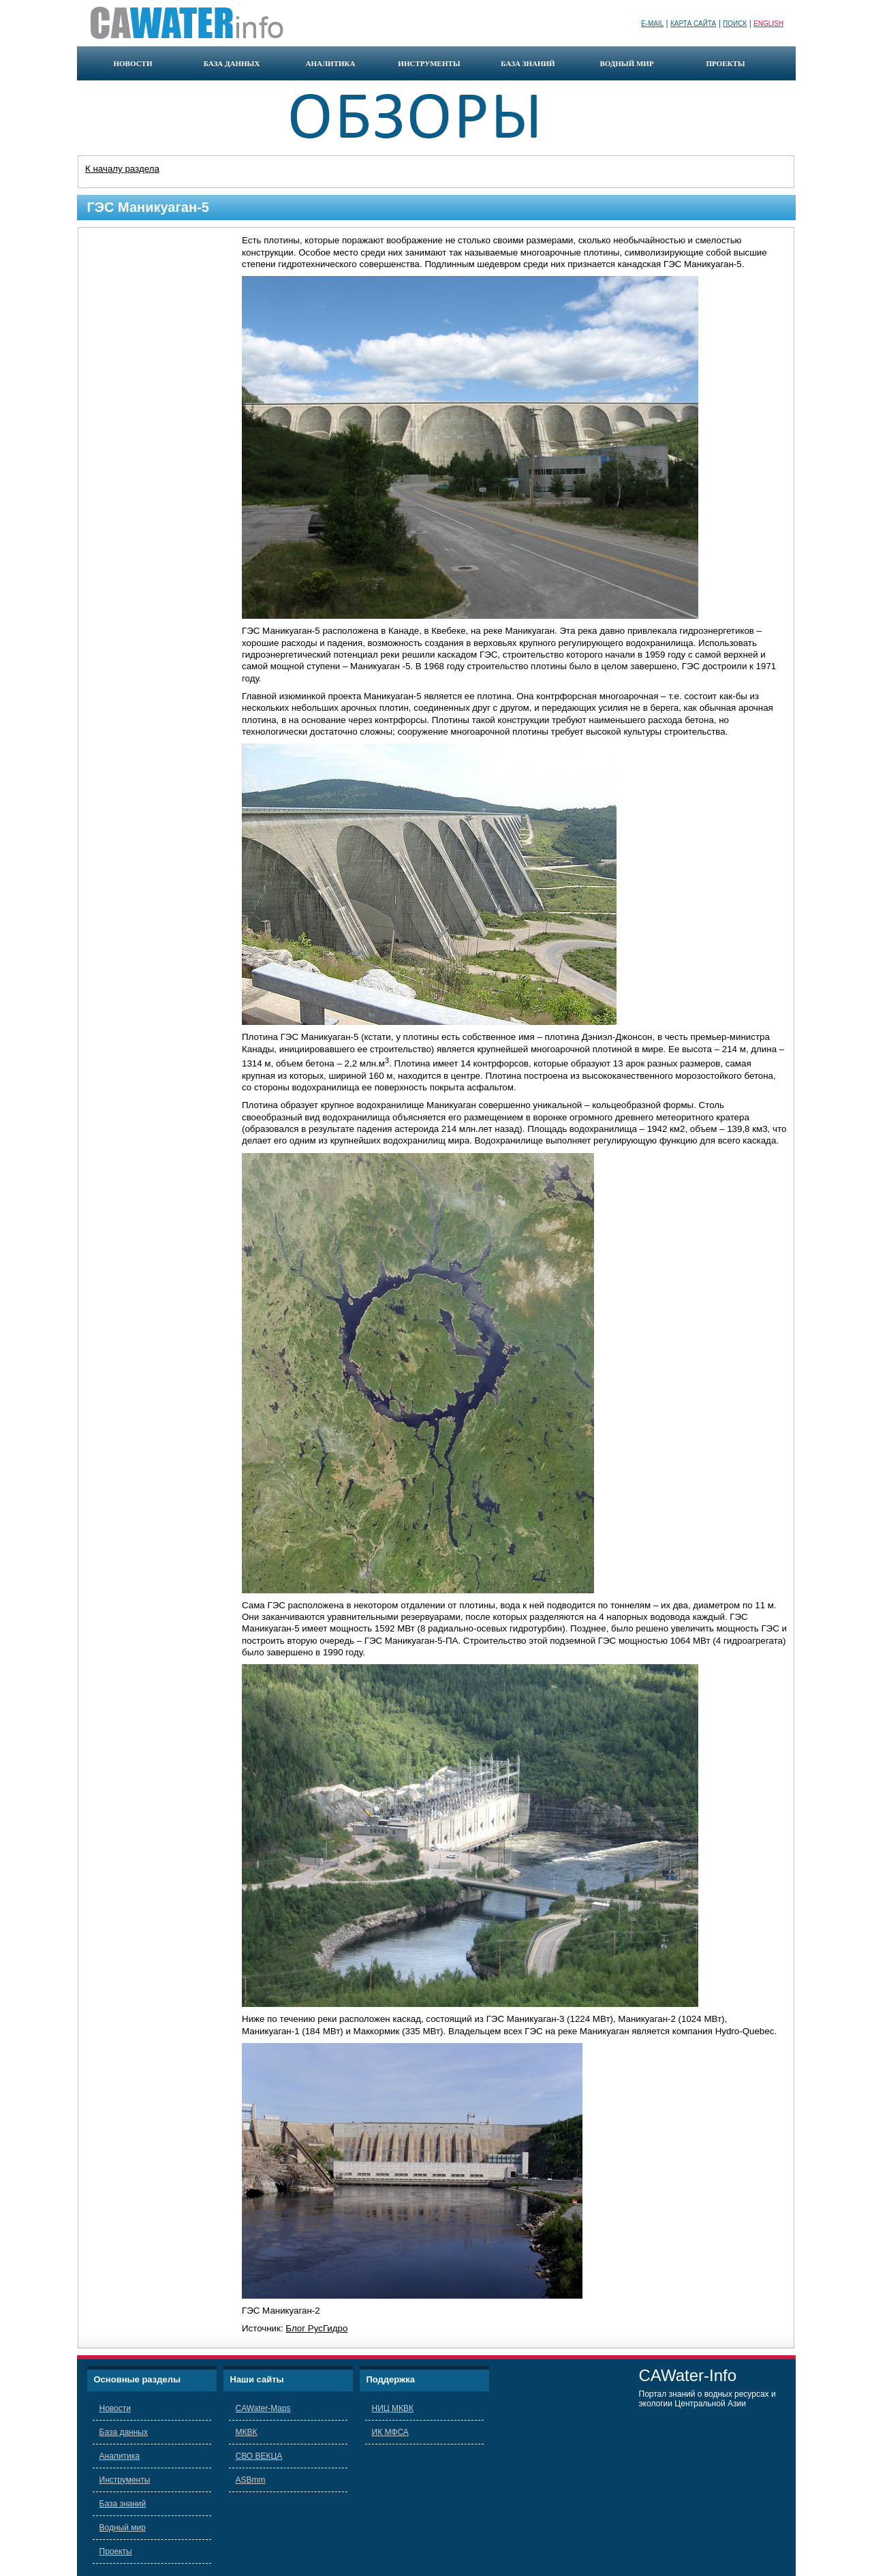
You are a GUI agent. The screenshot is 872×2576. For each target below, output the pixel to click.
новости (133, 63)
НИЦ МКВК (393, 2408)
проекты (725, 63)
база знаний (528, 63)
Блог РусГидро (316, 2328)
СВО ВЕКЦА (259, 2456)
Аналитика (119, 2456)
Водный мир (122, 2527)
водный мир (626, 63)
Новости (115, 2408)
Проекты (115, 2551)
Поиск (735, 23)
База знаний (122, 2504)
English (768, 23)
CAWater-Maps (263, 2408)
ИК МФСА (390, 2432)
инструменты (429, 63)
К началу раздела (122, 169)
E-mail (652, 23)
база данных (232, 63)
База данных (123, 2432)
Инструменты (125, 2480)
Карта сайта (693, 23)
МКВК (247, 2432)
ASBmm (251, 2480)
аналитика (330, 63)
